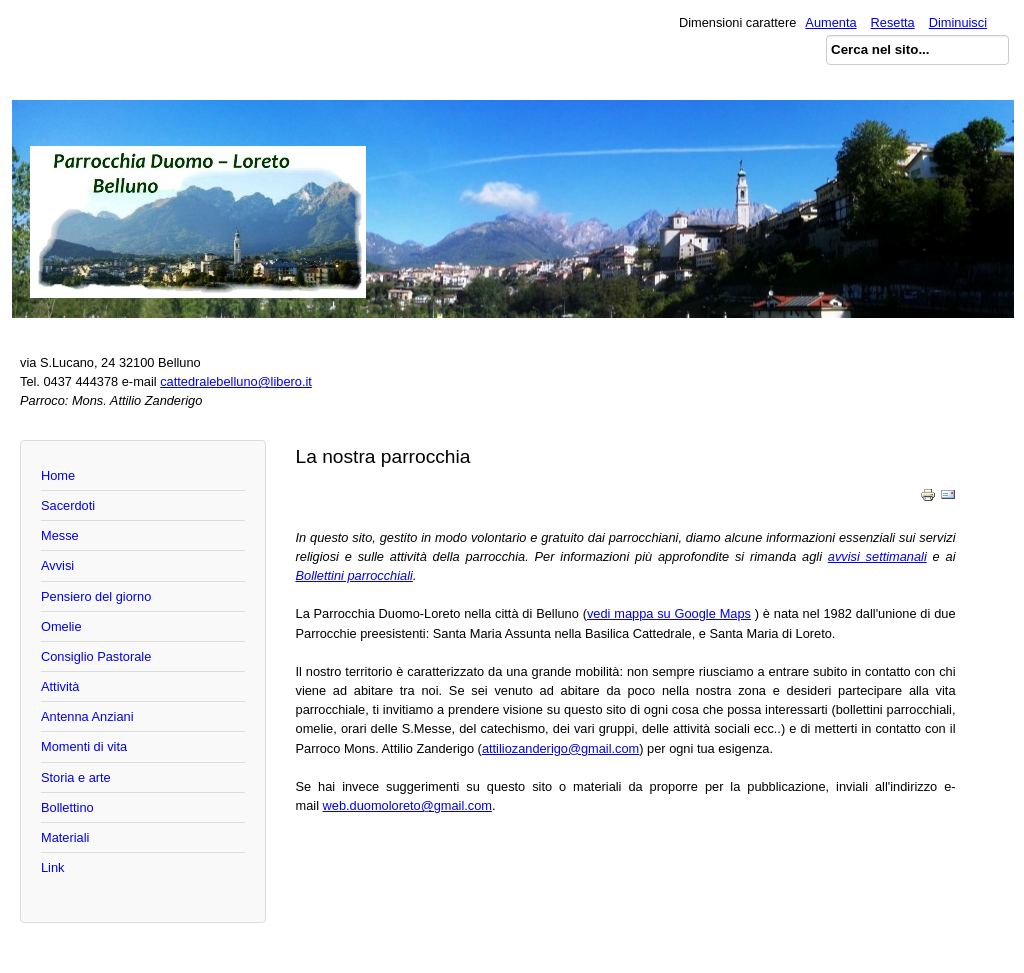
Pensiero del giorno (96, 596)
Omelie (61, 626)
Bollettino (67, 807)
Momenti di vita (84, 746)
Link (52, 867)
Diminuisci (958, 22)
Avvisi (57, 565)
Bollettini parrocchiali (354, 575)
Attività (60, 686)
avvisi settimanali (877, 556)
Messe (60, 535)
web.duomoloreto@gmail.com (407, 805)
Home (58, 475)
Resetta (893, 22)
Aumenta (830, 22)
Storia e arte (76, 777)
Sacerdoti (68, 505)
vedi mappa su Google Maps (669, 613)
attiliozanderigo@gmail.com (560, 748)
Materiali (65, 837)
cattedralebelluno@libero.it (236, 381)
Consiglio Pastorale (96, 656)
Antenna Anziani (87, 716)
